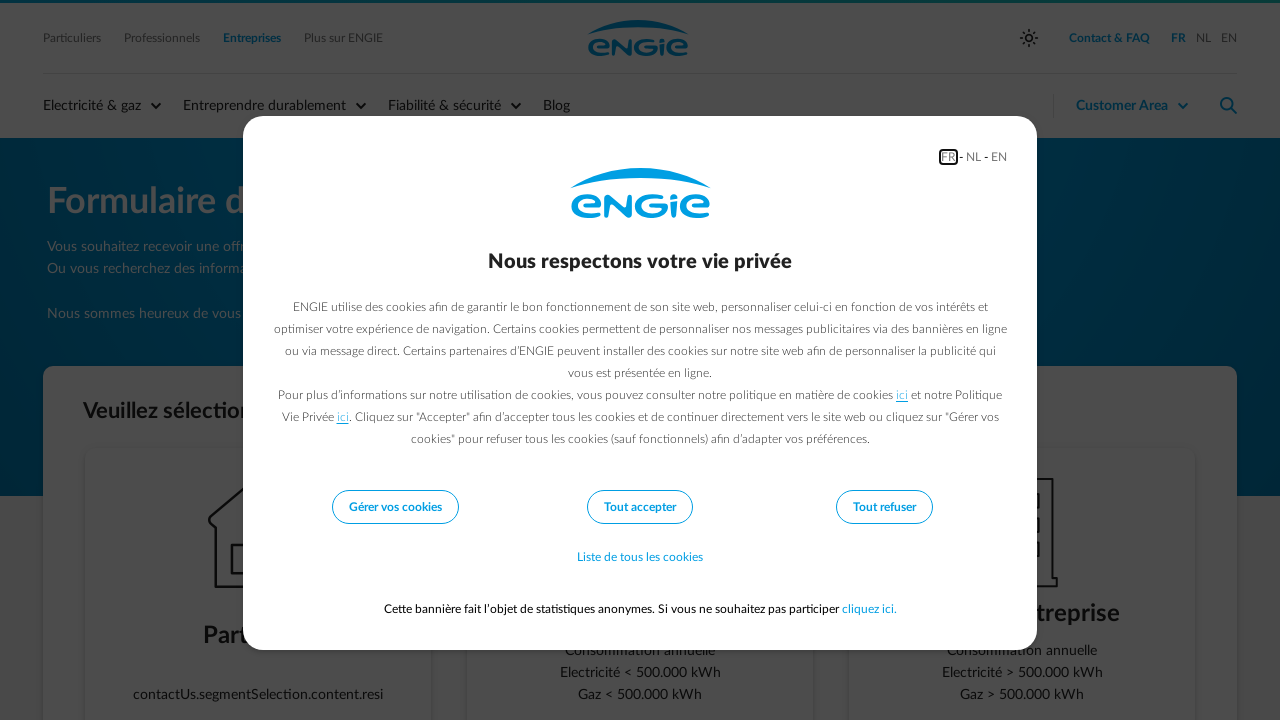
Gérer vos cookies (395, 507)
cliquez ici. (869, 609)
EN (999, 157)
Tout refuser (884, 507)
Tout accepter (640, 507)
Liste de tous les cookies (640, 557)
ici (902, 395)
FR (948, 157)
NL (973, 157)
